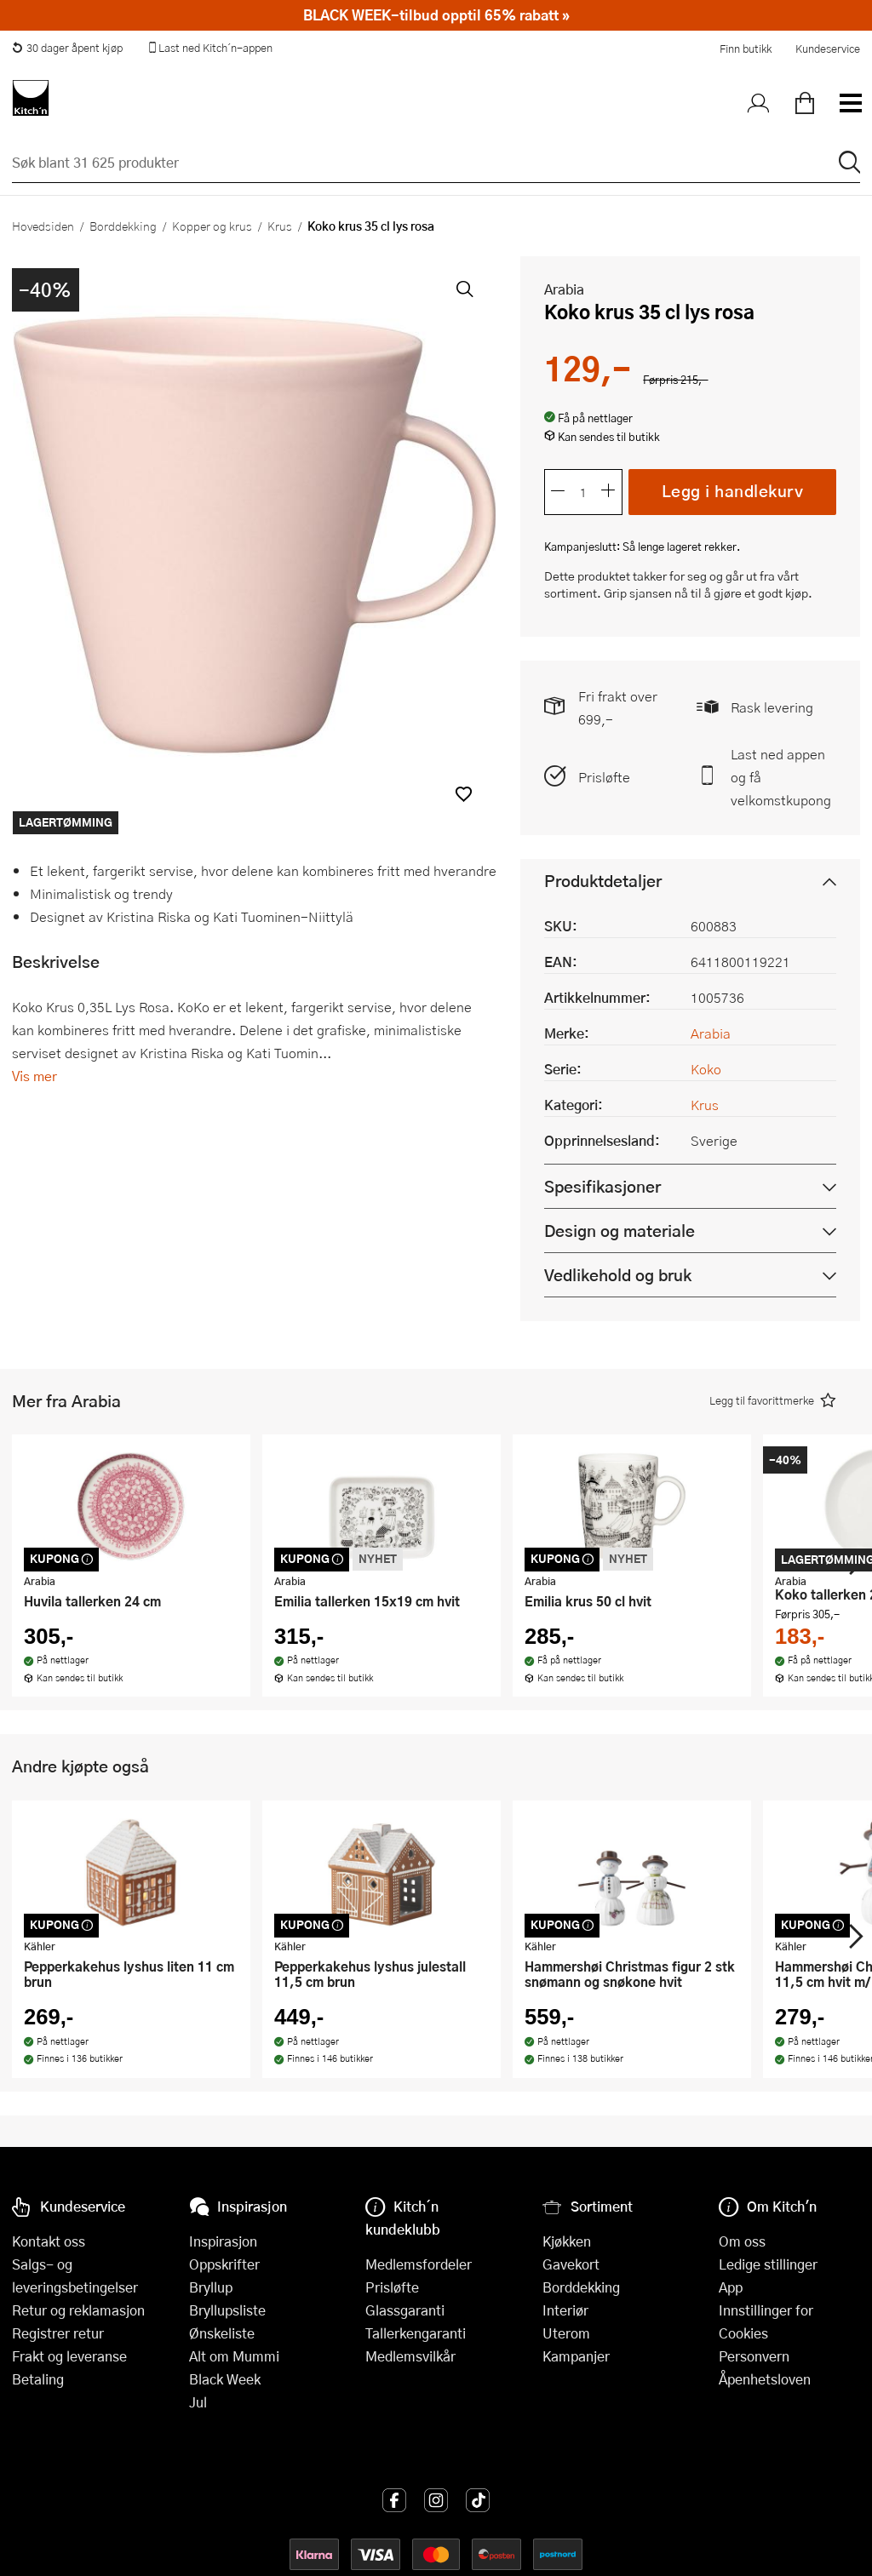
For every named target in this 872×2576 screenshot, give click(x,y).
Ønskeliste (222, 2333)
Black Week (225, 2379)
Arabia (564, 289)
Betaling (38, 2379)
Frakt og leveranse (69, 2356)
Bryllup (210, 2287)
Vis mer (34, 1075)
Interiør (565, 2310)
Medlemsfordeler (418, 2264)
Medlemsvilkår (410, 2356)
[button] (464, 794)
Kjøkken (566, 2241)
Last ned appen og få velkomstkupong (781, 777)
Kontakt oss (48, 2241)
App (731, 2287)
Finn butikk (746, 48)
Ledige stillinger (768, 2264)
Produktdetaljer (603, 880)
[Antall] (583, 492)
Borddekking (123, 226)
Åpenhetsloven (765, 2379)
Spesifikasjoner (602, 1186)
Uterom (566, 2333)
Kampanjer (576, 2356)
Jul (198, 2402)
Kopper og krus (212, 226)
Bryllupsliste (227, 2310)
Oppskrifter (224, 2264)
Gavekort (571, 2264)
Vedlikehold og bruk (617, 1274)
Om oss (742, 2241)
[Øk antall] (609, 492)
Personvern (754, 2356)
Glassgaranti (405, 2310)
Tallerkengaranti (415, 2333)
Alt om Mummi (234, 2356)
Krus (279, 226)
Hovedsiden (43, 226)
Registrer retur (58, 2333)
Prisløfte (604, 777)
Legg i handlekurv (733, 490)
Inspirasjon (223, 2241)
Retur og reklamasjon (78, 2310)
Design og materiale (619, 1230)
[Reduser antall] (558, 492)
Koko (706, 1069)
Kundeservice (827, 48)
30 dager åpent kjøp (67, 47)
